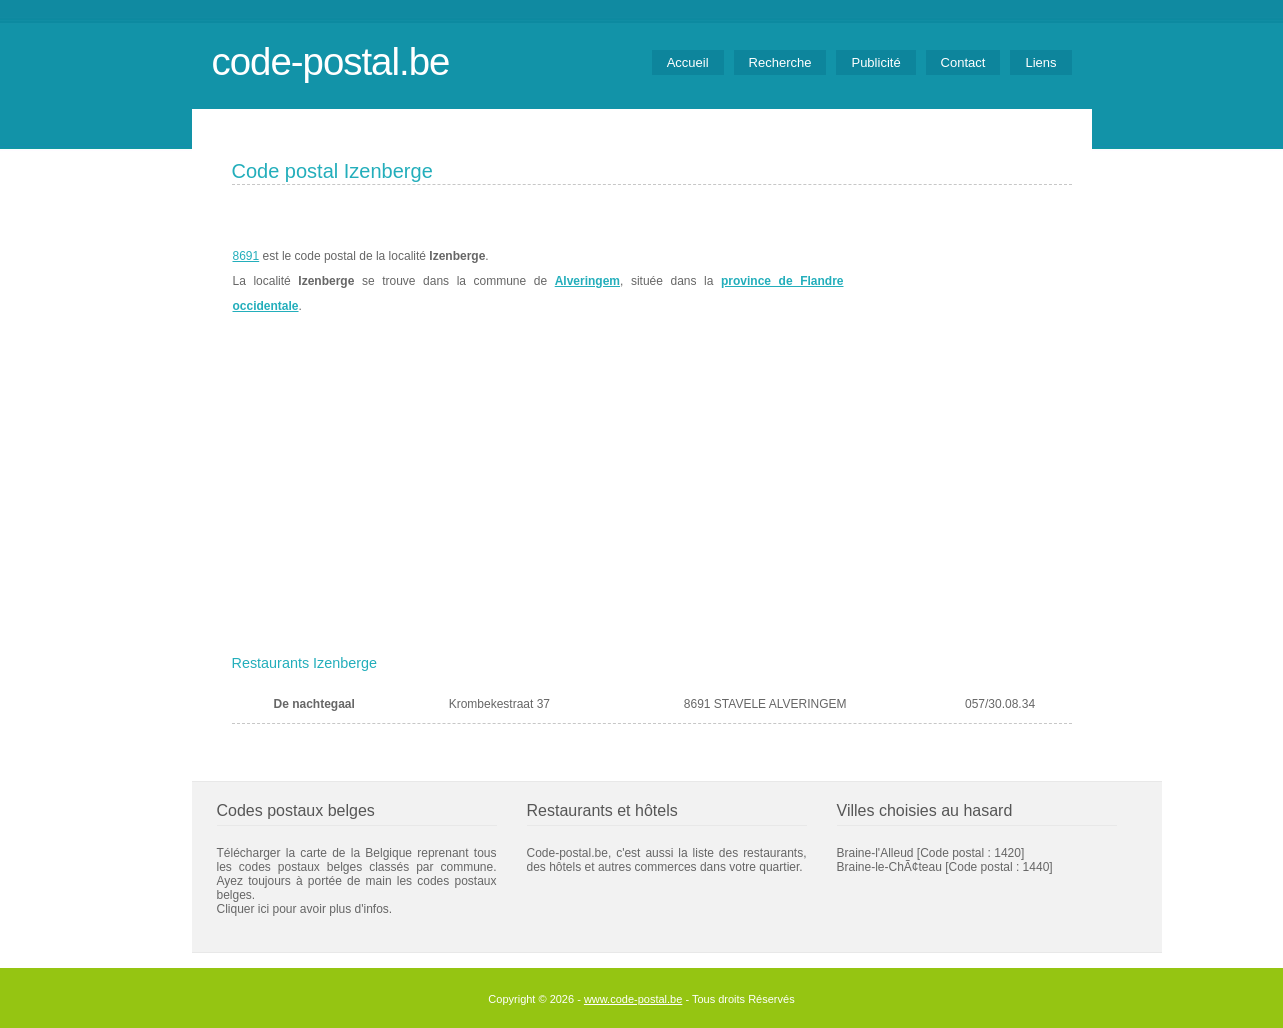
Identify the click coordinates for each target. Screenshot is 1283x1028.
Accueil (688, 62)
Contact (963, 62)
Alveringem (587, 281)
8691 (246, 256)
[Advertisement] (652, 497)
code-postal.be (331, 61)
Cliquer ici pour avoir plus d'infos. (305, 909)
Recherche (780, 62)
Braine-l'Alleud (875, 853)
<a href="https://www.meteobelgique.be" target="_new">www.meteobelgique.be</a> (958, 281)
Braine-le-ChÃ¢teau (889, 867)
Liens (1040, 62)
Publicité (875, 62)
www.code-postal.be (633, 999)
